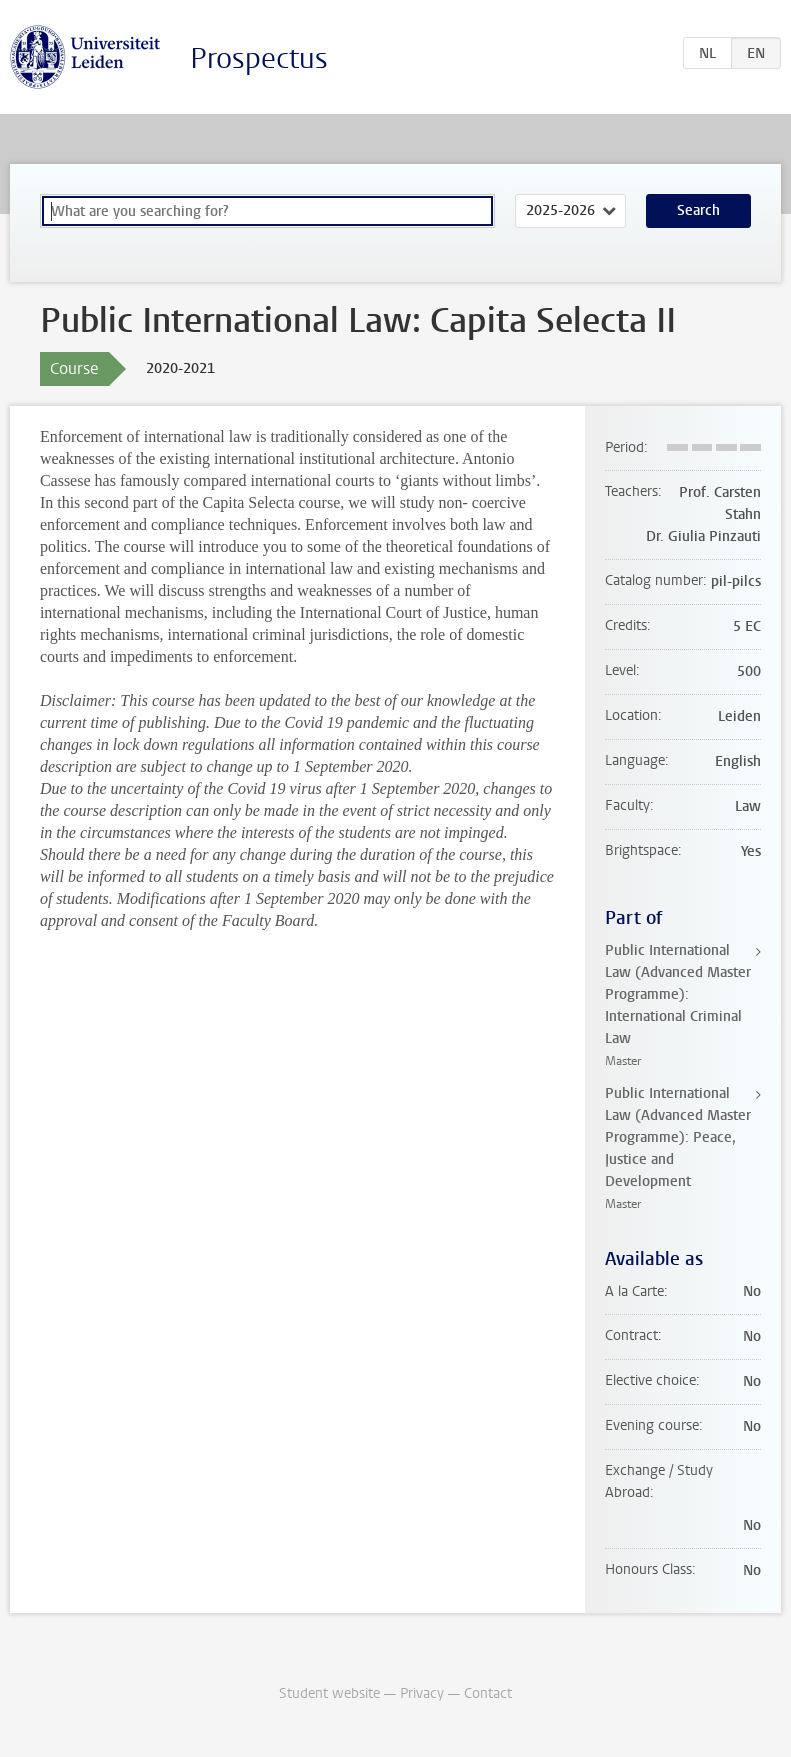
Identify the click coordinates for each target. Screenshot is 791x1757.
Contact (488, 1693)
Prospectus (259, 58)
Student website (329, 1693)
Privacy (422, 1693)
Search (698, 210)
